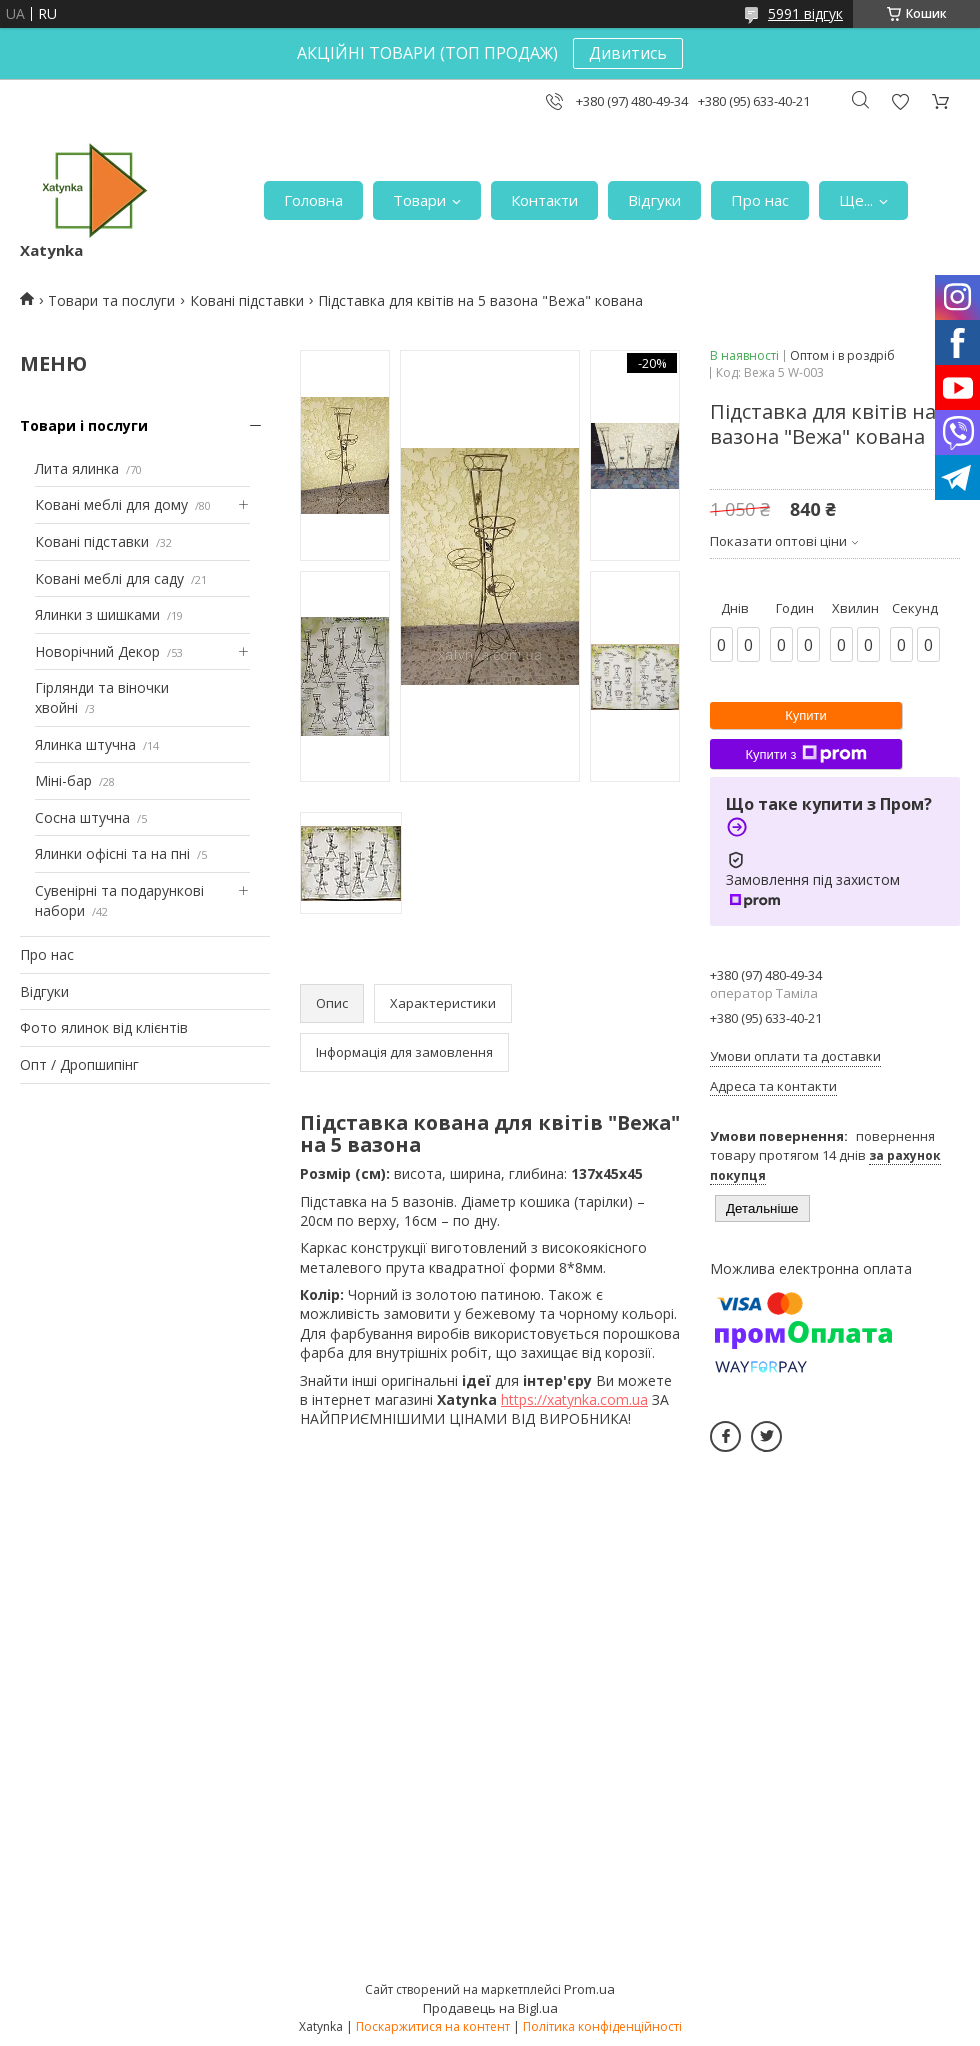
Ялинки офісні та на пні (112, 853)
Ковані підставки (247, 300)
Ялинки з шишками (97, 614)
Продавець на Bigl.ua (490, 2008)
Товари (419, 200)
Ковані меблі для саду (109, 578)
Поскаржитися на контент (433, 2026)
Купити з (805, 754)
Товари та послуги (111, 300)
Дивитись (628, 53)
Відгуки (654, 200)
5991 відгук (805, 13)
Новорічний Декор (97, 651)
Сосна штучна (82, 817)
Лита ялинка (77, 468)
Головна (313, 200)
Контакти (544, 200)
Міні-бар (63, 780)
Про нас (760, 200)
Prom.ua (589, 1989)
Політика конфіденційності (602, 2026)
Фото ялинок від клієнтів (104, 1027)
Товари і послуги (84, 425)
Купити (806, 715)
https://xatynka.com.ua (574, 1399)
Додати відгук (900, 101)
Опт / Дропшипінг (79, 1064)
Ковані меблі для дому (111, 504)
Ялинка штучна (85, 744)
